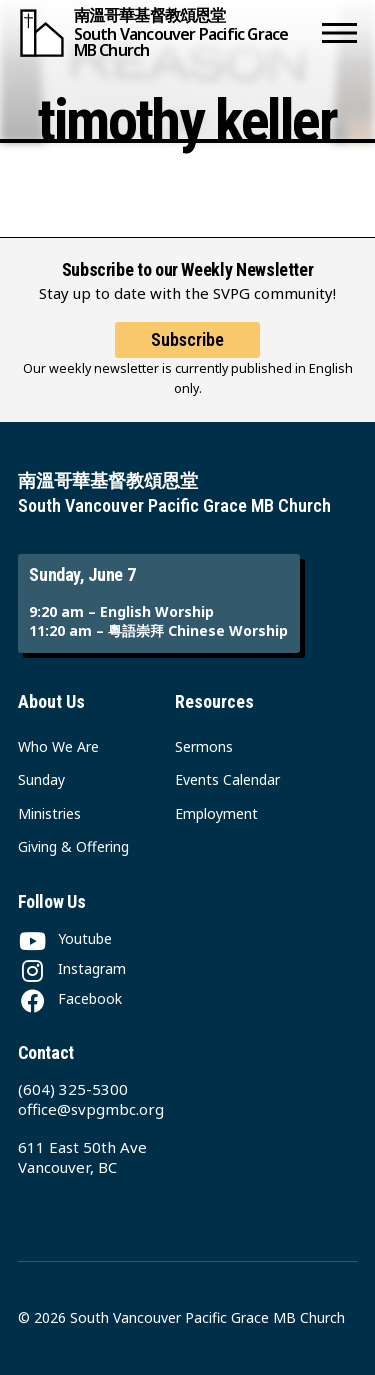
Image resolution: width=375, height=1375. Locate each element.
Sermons (204, 746)
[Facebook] (70, 998)
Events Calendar (227, 779)
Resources (214, 701)
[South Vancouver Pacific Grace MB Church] (166, 32)
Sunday (41, 779)
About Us (51, 701)
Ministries (49, 813)
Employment (216, 813)
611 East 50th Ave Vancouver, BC (82, 1157)
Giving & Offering (73, 846)
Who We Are (58, 746)
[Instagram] (72, 968)
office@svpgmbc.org (91, 1109)
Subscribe (187, 339)
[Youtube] (65, 938)
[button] (339, 32)
